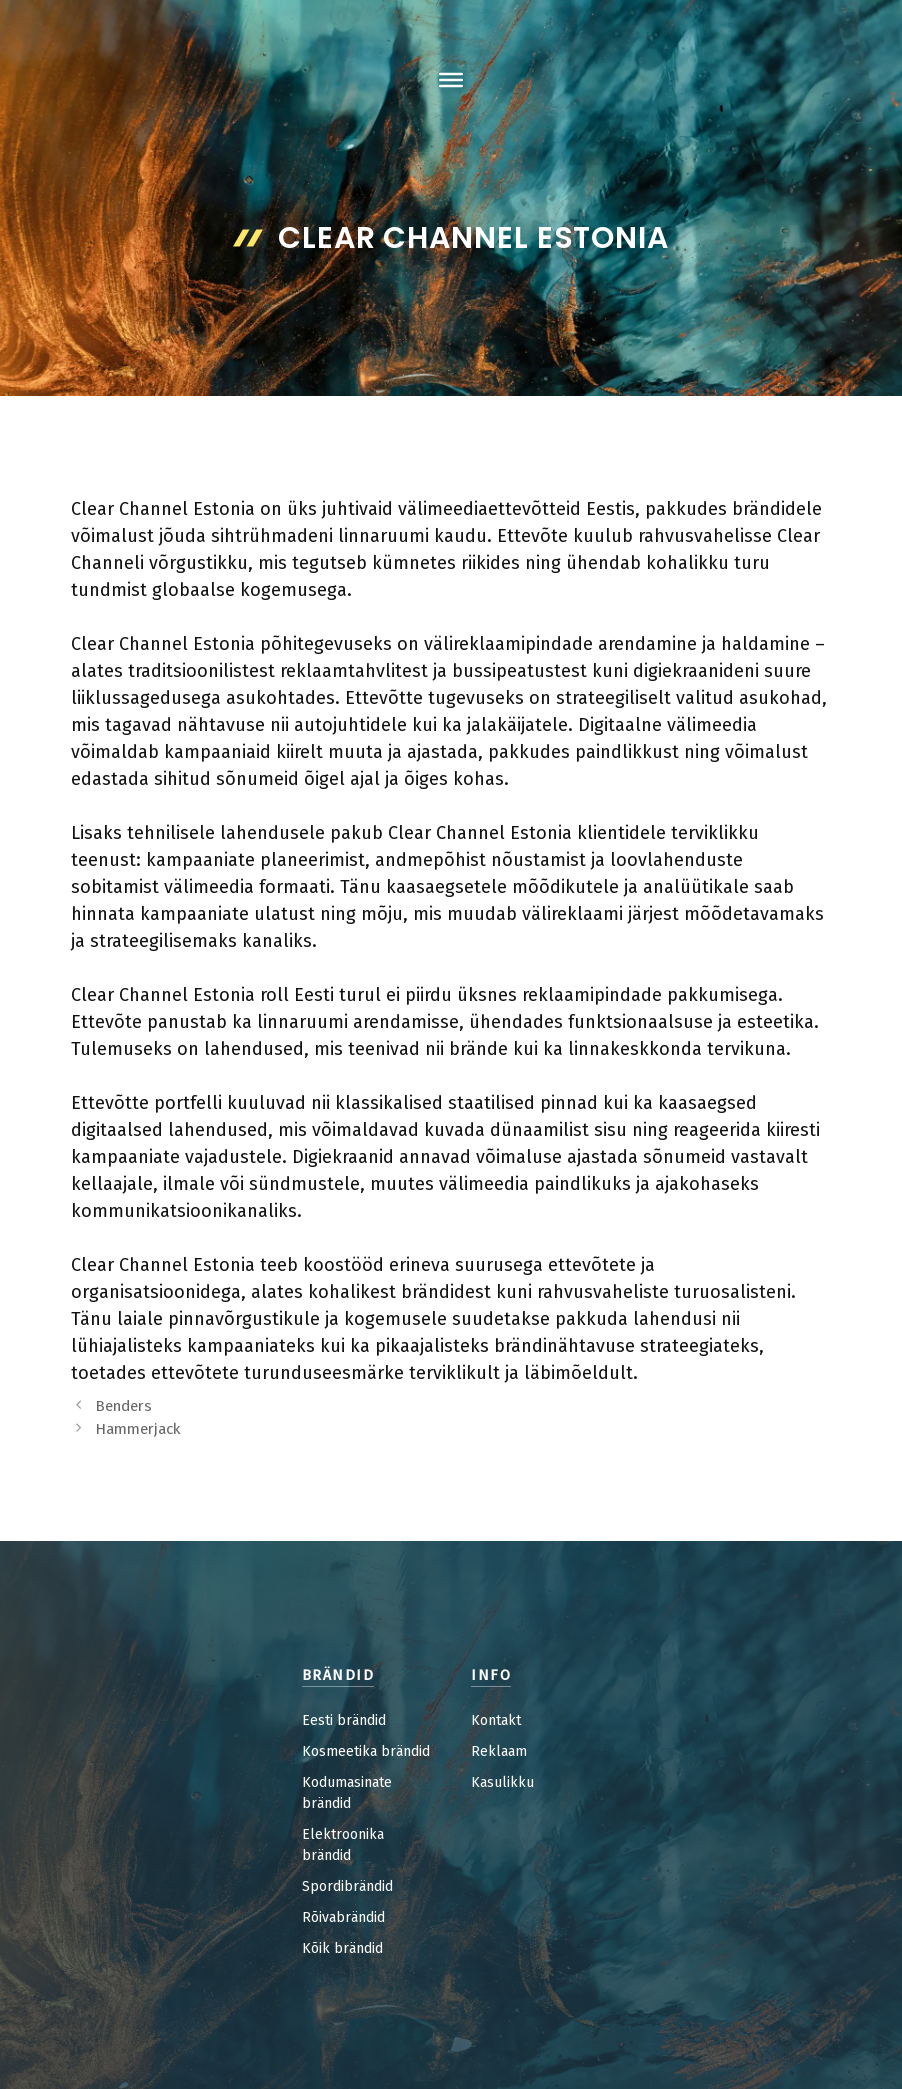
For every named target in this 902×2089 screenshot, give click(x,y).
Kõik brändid (342, 1948)
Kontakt (496, 1720)
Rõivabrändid (343, 1917)
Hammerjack (137, 1429)
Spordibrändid (347, 1886)
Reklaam (499, 1751)
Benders (123, 1406)
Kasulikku (502, 1782)
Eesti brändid (344, 1720)
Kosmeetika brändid (366, 1751)
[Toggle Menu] (451, 80)
